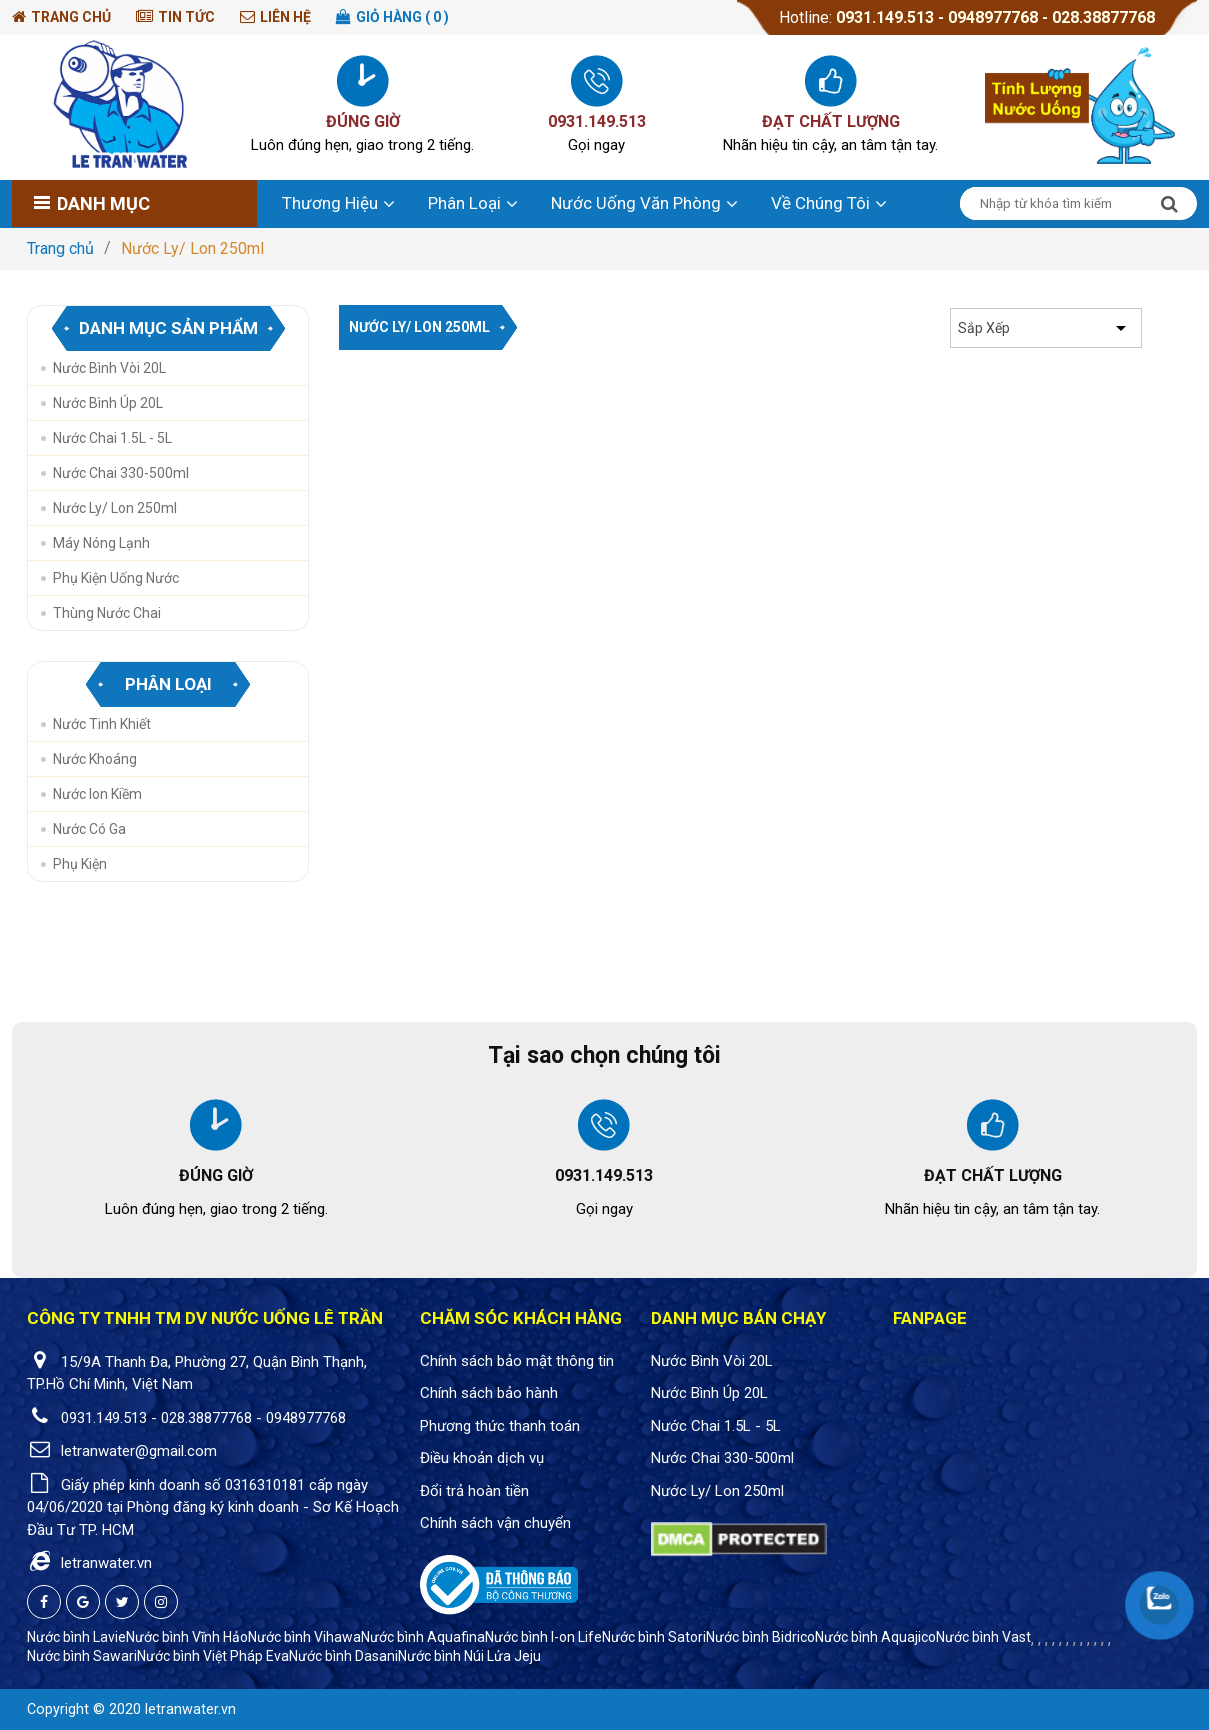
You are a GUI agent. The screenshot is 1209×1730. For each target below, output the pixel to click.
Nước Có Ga (89, 829)
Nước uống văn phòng (636, 203)
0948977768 (995, 17)
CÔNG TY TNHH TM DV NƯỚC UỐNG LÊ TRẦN (205, 1318)
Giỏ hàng (402, 17)
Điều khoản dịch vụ (482, 1458)
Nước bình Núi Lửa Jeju (469, 1656)
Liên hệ (285, 17)
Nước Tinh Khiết (102, 724)
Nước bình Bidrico (760, 1637)
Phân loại (464, 203)
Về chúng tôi (820, 203)
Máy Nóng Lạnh (101, 543)
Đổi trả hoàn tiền (474, 1491)
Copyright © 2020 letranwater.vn (131, 1709)
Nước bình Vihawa (304, 1637)
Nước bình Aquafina (423, 1637)
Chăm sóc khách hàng (521, 1318)
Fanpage (930, 1318)
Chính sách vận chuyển (495, 1523)
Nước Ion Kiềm (97, 794)
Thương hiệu (330, 203)
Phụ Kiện (80, 864)
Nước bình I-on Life (543, 1637)
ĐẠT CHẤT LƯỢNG (831, 121)
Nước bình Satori (654, 1637)
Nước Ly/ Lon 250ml (192, 248)
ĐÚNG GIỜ (363, 121)
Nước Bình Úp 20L (108, 403)
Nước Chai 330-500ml (121, 473)
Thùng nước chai (107, 613)
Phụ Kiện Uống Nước (116, 578)
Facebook (927, 1359)
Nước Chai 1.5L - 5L (112, 438)
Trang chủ (71, 17)
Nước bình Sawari (82, 1656)
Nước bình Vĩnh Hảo (187, 1637)
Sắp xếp (984, 328)
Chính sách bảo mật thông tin (517, 1361)
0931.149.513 (885, 17)
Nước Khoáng (95, 759)
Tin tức (186, 17)
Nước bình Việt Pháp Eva (213, 1656)
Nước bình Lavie (76, 1637)
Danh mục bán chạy (738, 1318)
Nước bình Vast (983, 1637)
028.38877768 (1103, 17)
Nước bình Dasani (343, 1656)
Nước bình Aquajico (875, 1637)
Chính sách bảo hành (489, 1393)
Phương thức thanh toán (500, 1426)
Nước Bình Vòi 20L (109, 368)
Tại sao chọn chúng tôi (604, 1055)
